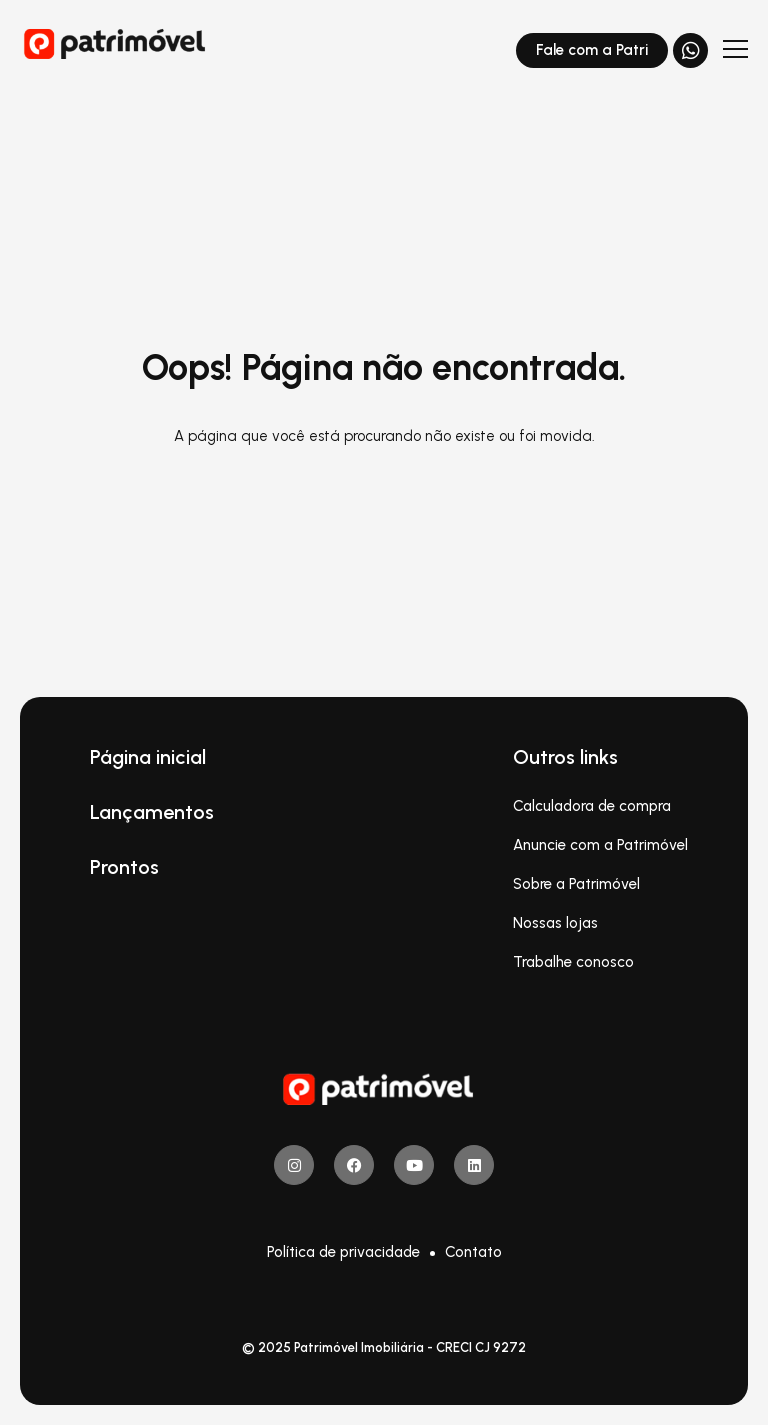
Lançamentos (152, 812)
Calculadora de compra (592, 806)
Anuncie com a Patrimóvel (600, 845)
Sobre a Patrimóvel (576, 884)
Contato (473, 1252)
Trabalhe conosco (573, 962)
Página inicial (148, 757)
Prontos (124, 867)
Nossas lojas (555, 923)
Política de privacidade (343, 1252)
